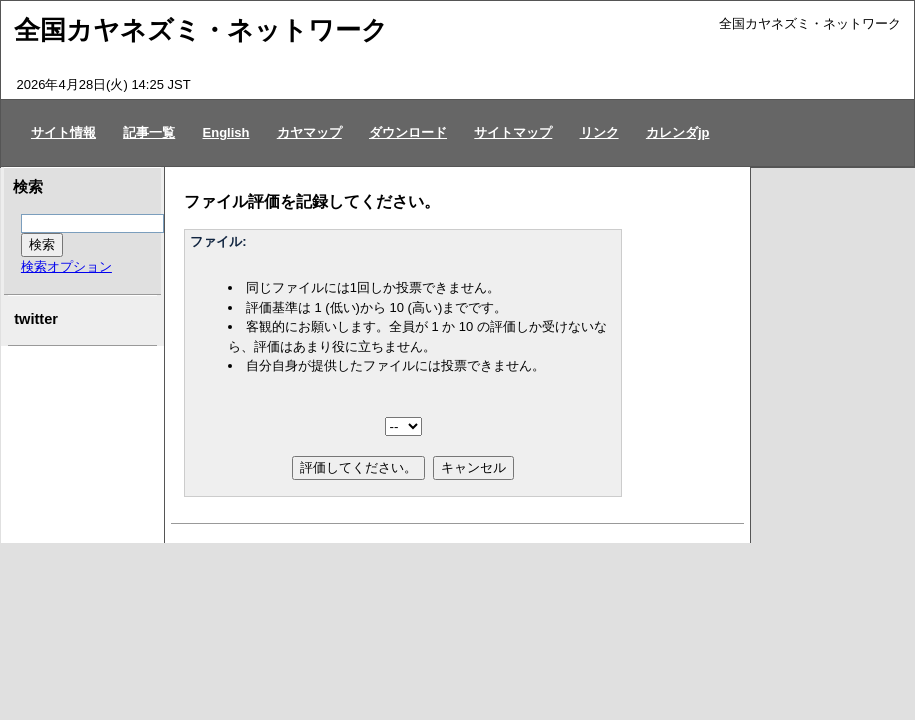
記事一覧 (149, 132)
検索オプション (66, 266)
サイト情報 (63, 132)
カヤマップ (309, 132)
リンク (599, 132)
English (226, 132)
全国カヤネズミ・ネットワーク (201, 30)
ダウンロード (408, 132)
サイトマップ (513, 132)
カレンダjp (678, 132)
